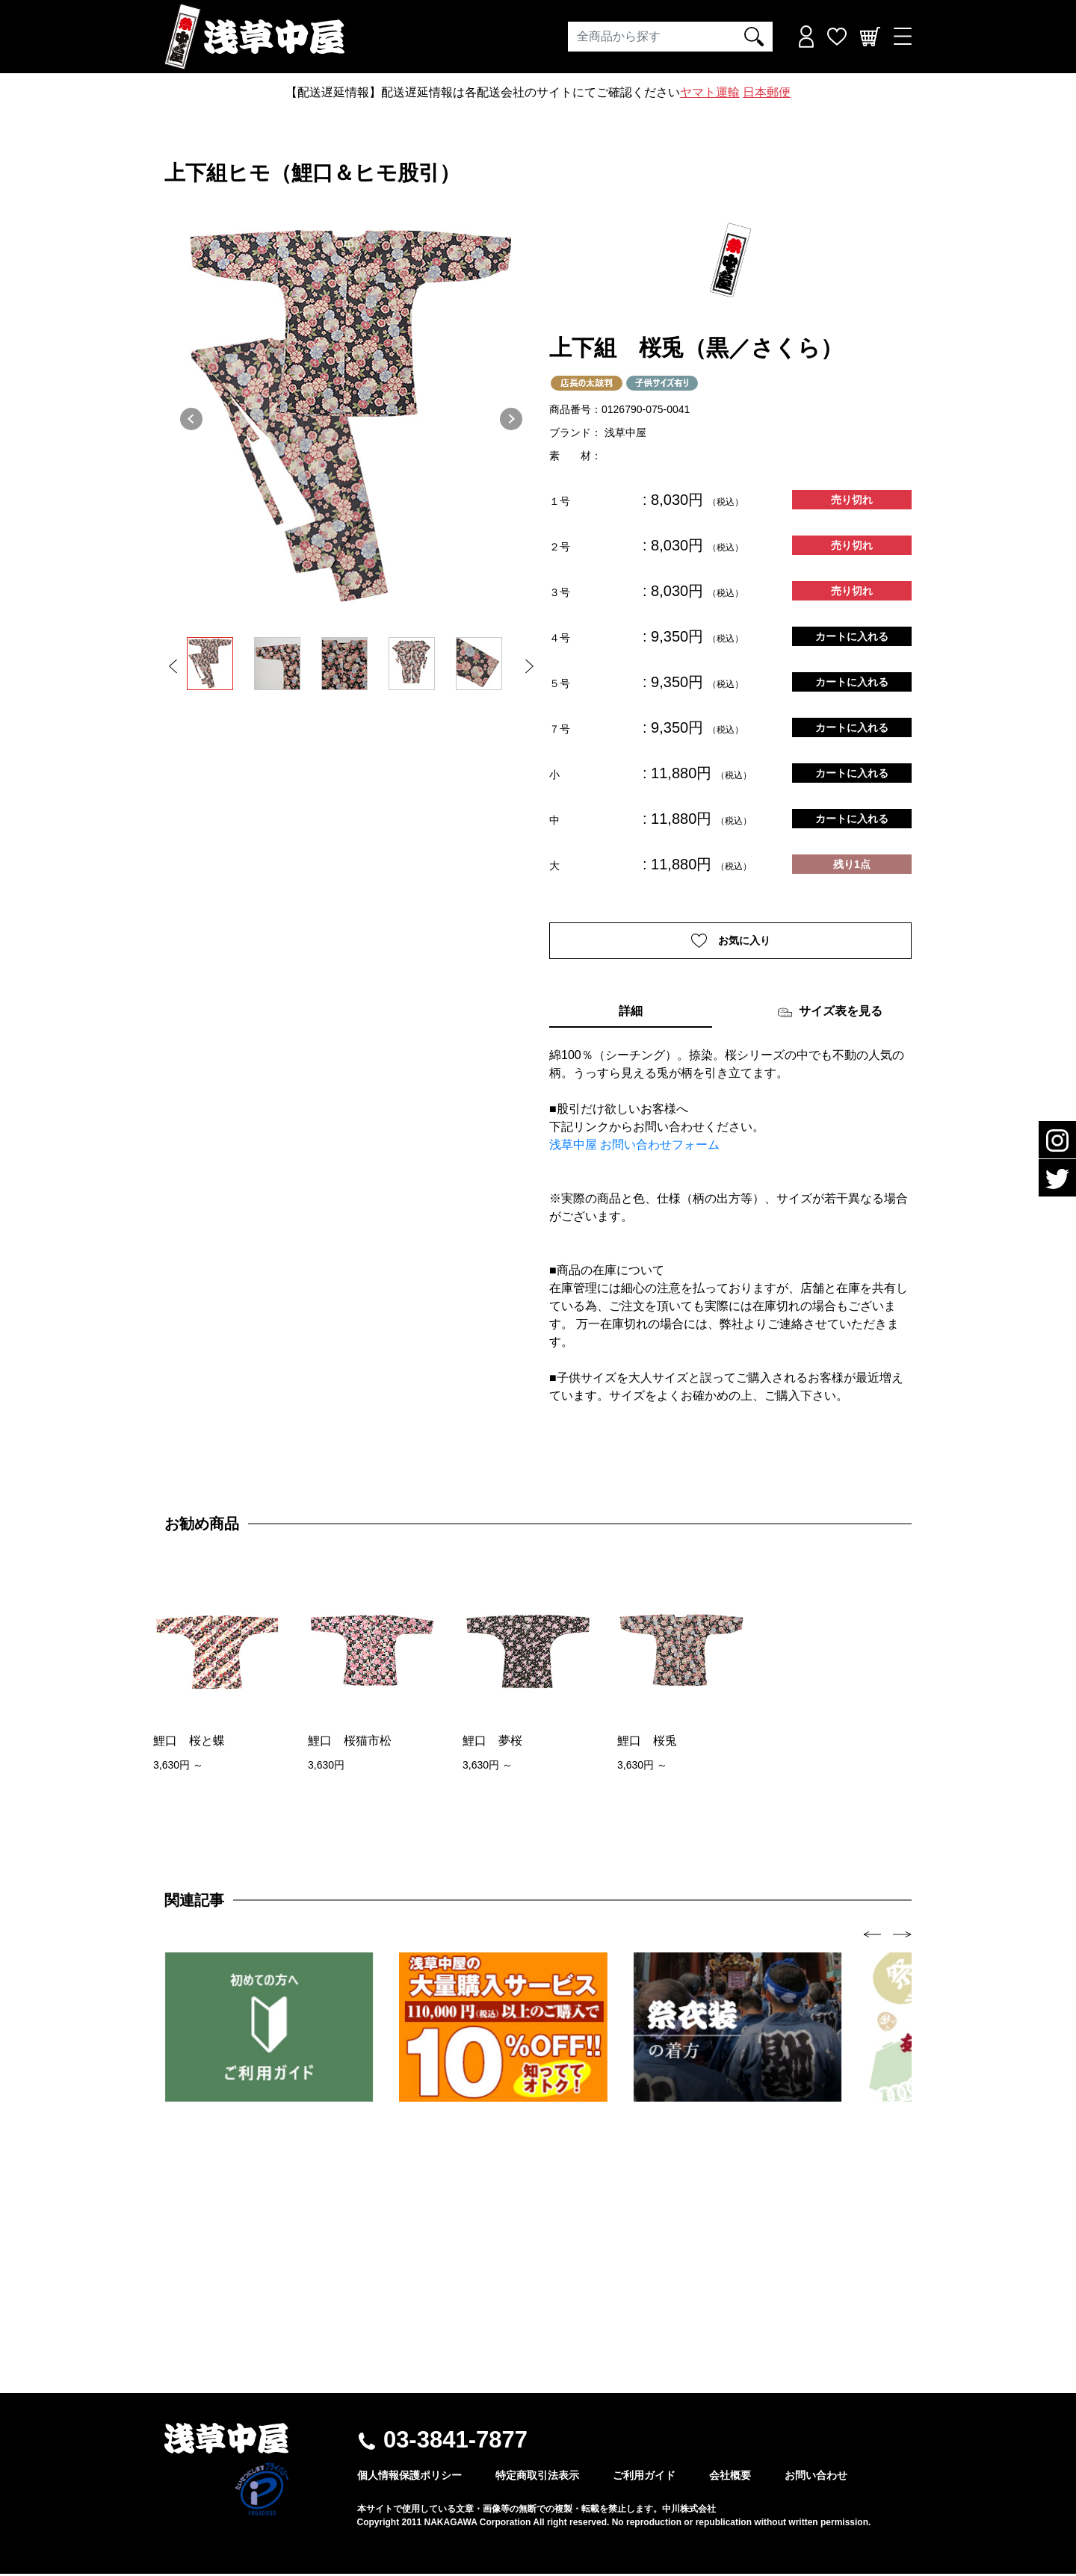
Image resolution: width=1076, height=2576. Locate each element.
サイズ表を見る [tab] (829, 1014)
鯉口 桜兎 (647, 1742)
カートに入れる (851, 636)
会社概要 (730, 2477)
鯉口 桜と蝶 (189, 1742)
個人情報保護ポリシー (409, 2477)
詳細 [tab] (631, 1013)
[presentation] (872, 1935)
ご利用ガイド (644, 2477)
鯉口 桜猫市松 (350, 1742)
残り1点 (852, 864)
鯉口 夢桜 (492, 1742)
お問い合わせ (816, 2477)
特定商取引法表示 (537, 2477)
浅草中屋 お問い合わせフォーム (634, 1146)
